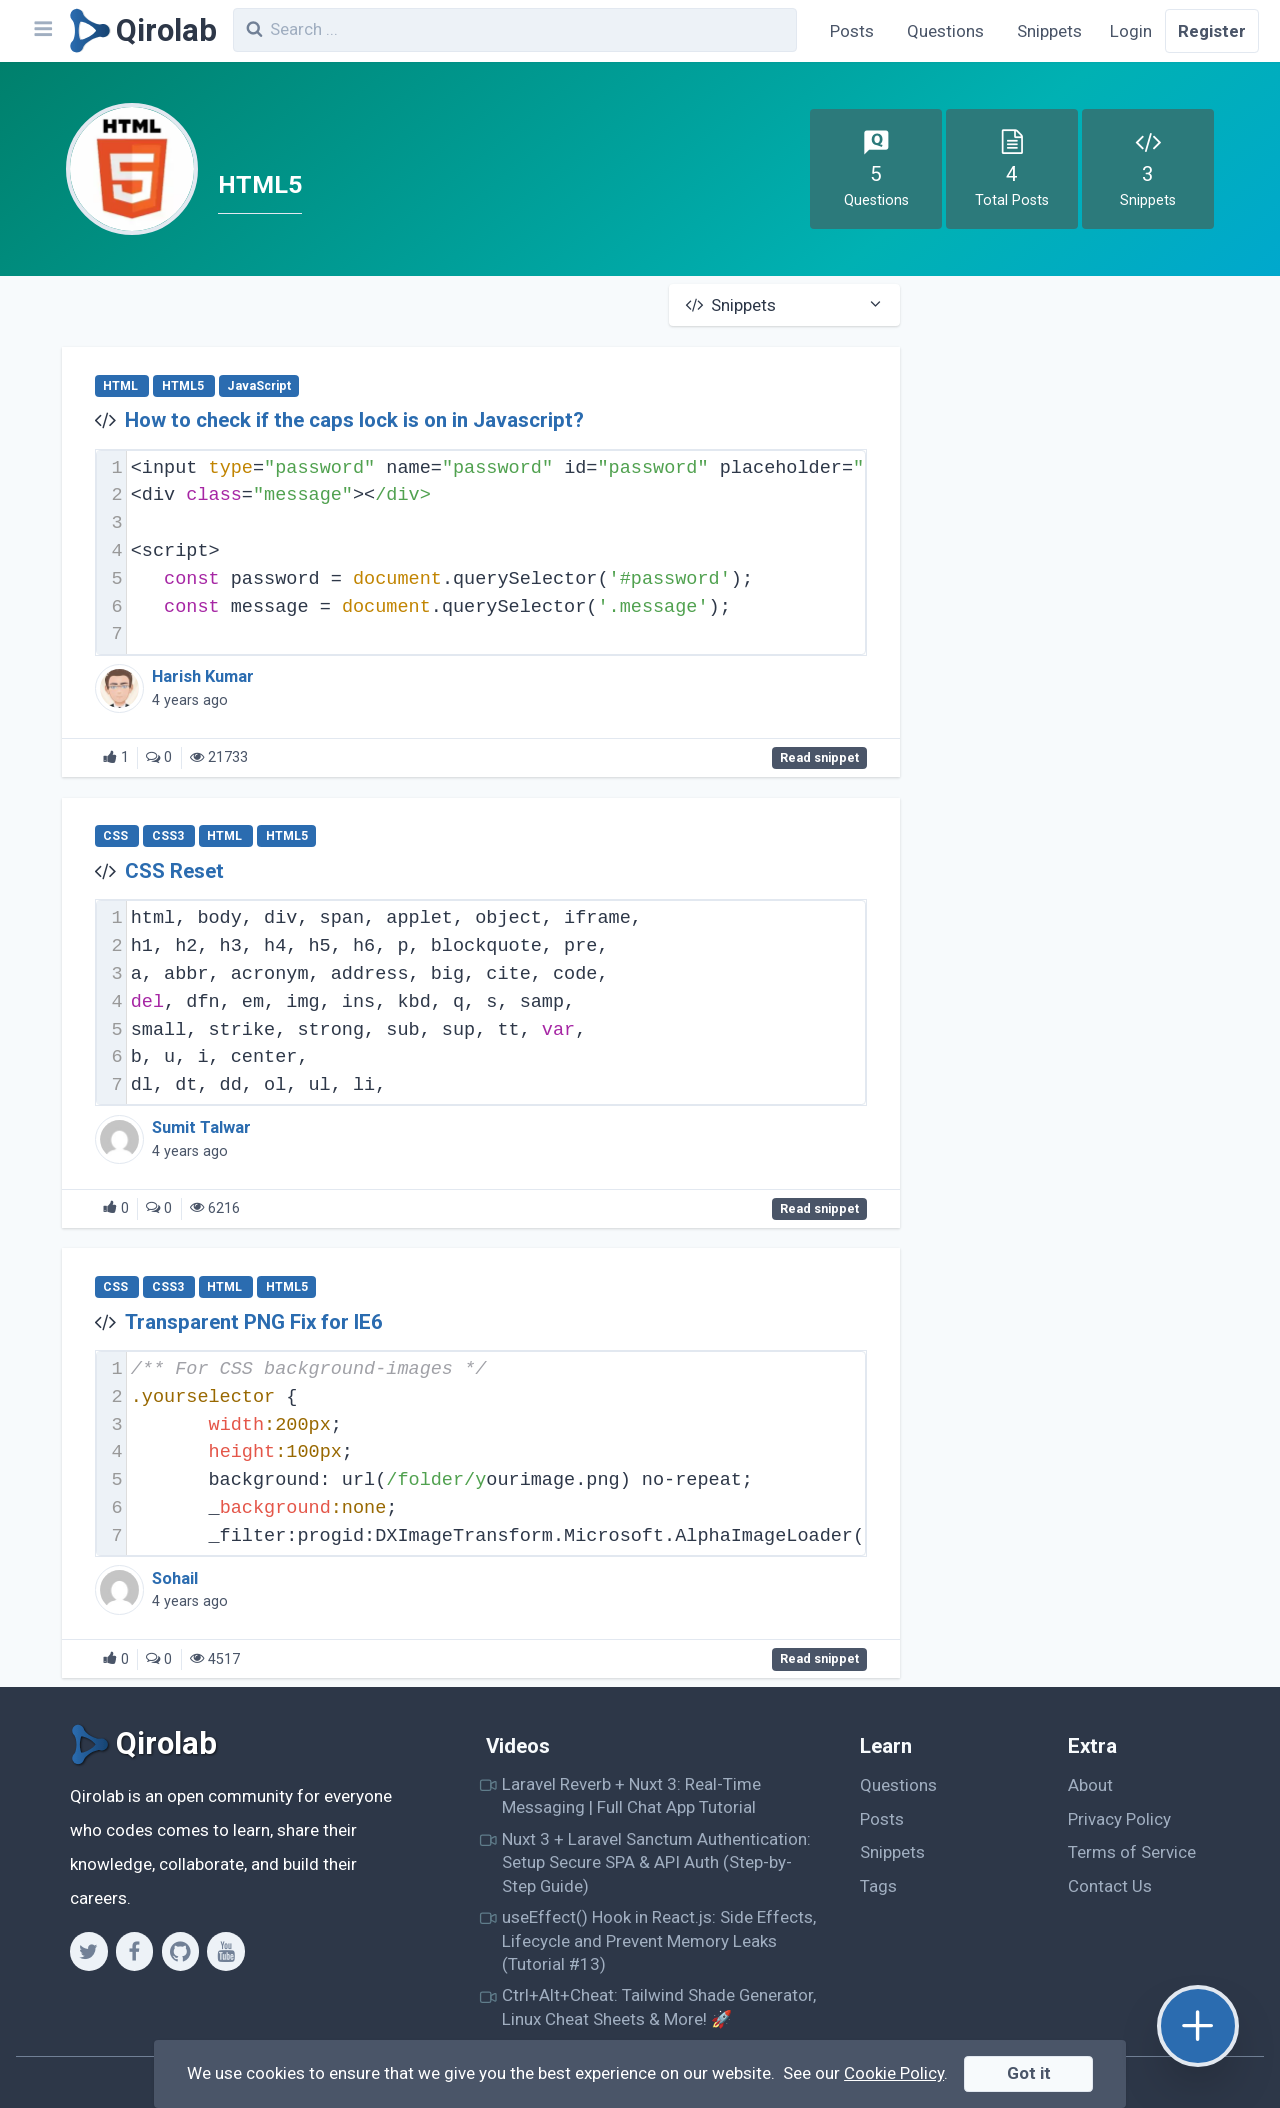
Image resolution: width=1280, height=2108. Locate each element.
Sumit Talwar (201, 1127)
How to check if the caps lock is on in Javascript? (354, 420)
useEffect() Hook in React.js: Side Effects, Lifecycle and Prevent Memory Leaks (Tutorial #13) (659, 1940)
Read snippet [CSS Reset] (819, 1209)
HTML (122, 386)
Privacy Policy (1119, 1819)
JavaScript (259, 386)
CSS (117, 836)
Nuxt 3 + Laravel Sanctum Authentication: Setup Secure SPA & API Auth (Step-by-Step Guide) (656, 1862)
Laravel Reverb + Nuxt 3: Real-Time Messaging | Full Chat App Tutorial (631, 1795)
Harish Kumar (203, 676)
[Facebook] (134, 1951)
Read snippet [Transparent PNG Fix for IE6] (819, 1660)
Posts (852, 31)
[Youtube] (225, 1951)
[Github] (180, 1951)
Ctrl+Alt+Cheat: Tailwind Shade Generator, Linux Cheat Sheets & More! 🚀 (659, 2006)
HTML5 (184, 386)
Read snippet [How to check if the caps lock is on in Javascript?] (819, 758)
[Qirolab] (139, 31)
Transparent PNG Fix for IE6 (254, 1322)
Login (1131, 31)
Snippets (1049, 31)
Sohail (175, 1578)
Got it (1029, 2073)
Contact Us (1110, 1886)
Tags (878, 1886)
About (1090, 1785)
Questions (945, 31)
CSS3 (169, 836)
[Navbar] (42, 31)
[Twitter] (88, 1951)
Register (1212, 31)
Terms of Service (1132, 1852)
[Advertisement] (1094, 433)
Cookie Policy (894, 2073)
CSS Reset (174, 871)
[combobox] (515, 30)
